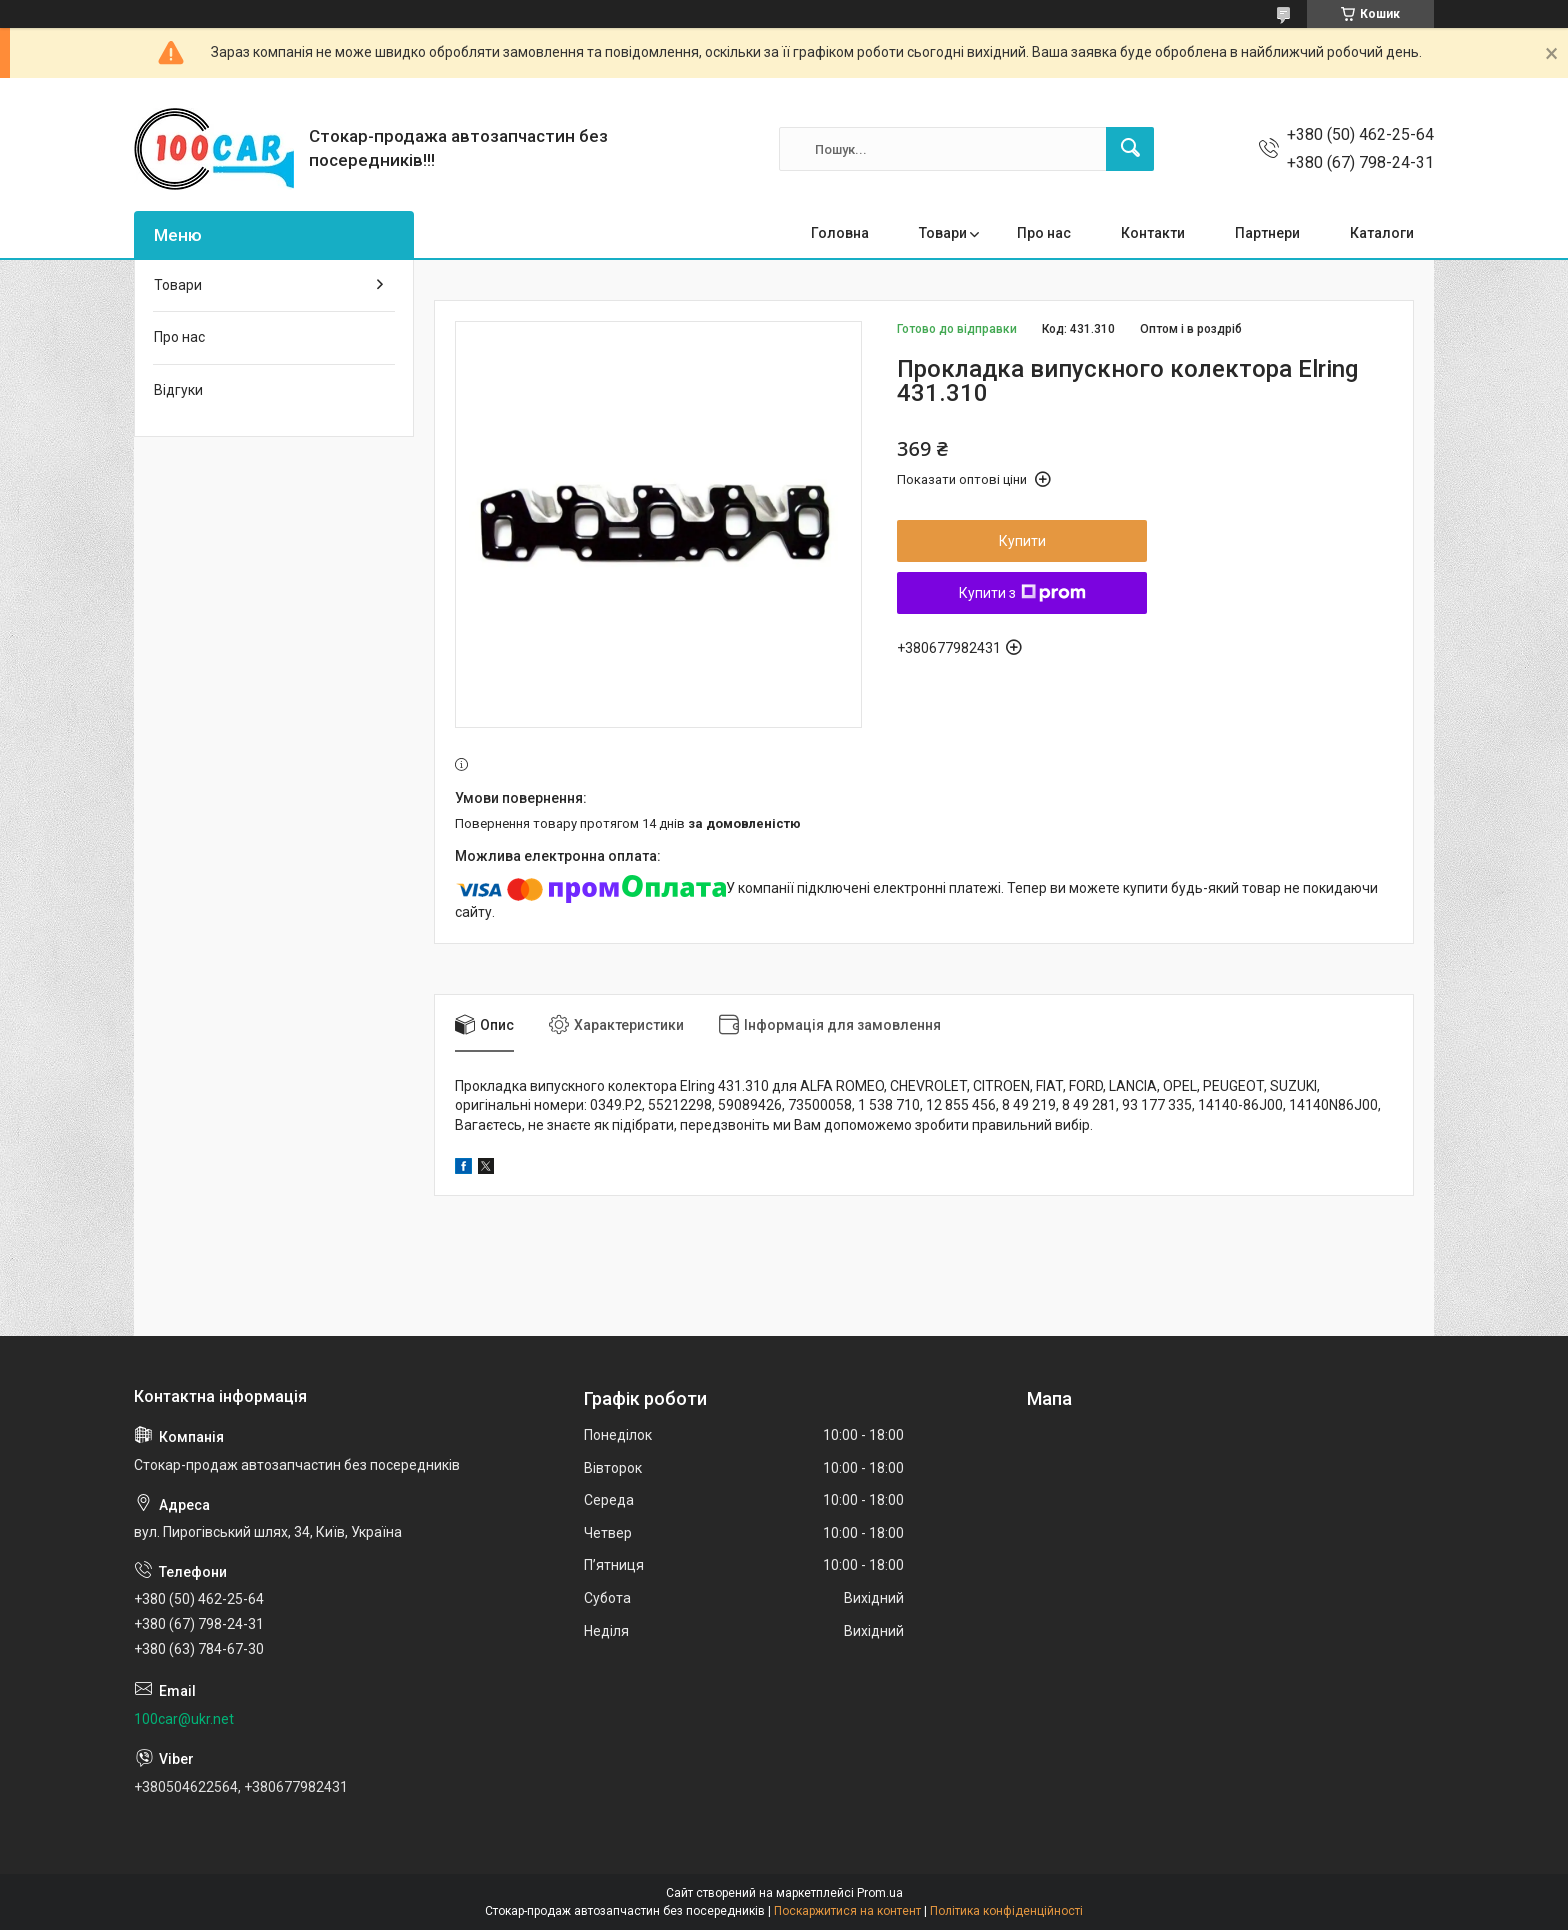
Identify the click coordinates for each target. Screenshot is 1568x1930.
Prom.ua (880, 1893)
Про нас (1044, 233)
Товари (943, 233)
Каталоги (1382, 233)
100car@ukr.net (184, 1719)
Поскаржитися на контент (847, 1911)
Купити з (1022, 593)
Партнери (1267, 233)
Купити (1022, 541)
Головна (840, 233)
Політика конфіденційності (1006, 1911)
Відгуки (178, 390)
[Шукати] (1130, 149)
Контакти (1153, 233)
